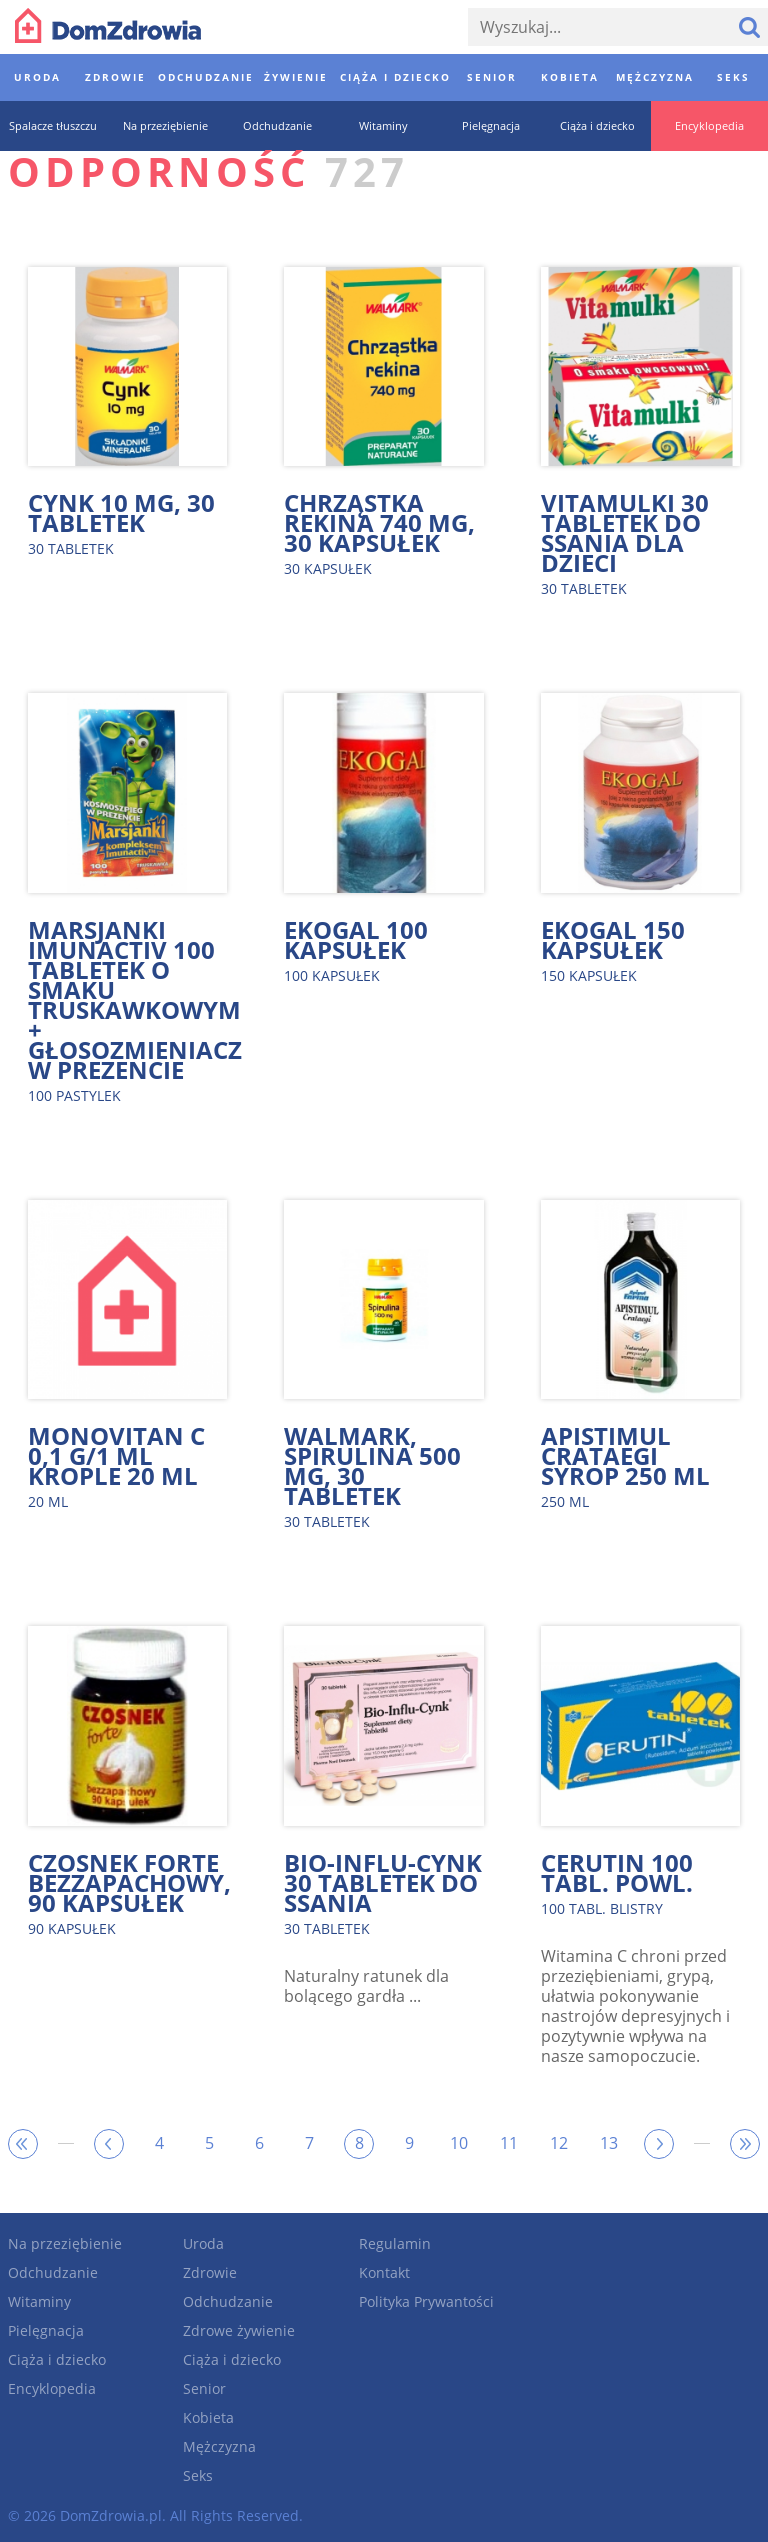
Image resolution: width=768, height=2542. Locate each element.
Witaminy (39, 2301)
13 (609, 2143)
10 (459, 2143)
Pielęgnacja (46, 2330)
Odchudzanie (53, 2272)
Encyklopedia (52, 2388)
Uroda (203, 2243)
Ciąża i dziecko (57, 2359)
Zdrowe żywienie (239, 2330)
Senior (204, 2388)
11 (509, 2143)
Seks (198, 2475)
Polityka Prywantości (426, 2301)
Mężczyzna (219, 2446)
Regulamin (395, 2243)
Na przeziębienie (65, 2243)
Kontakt (384, 2272)
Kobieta (208, 2417)
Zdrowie (210, 2272)
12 (559, 2143)
